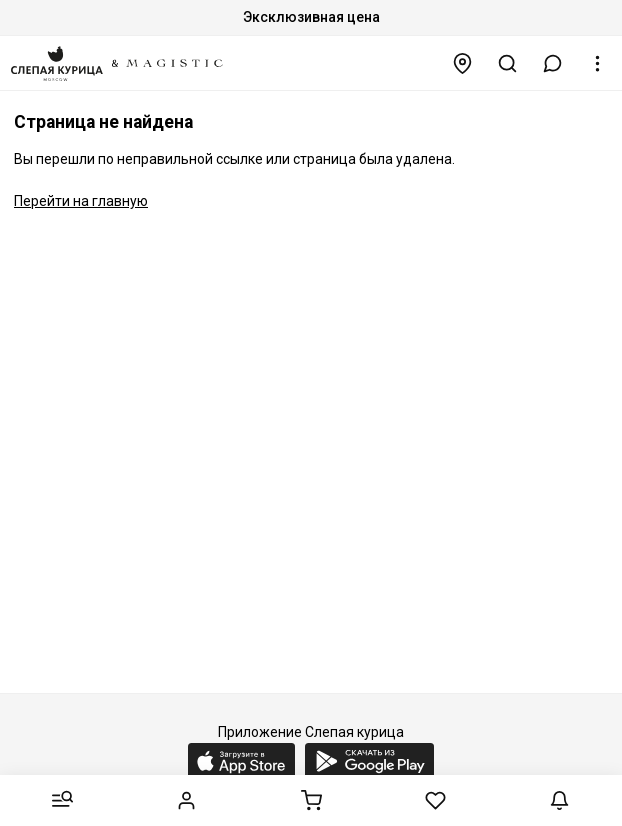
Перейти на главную (81, 201)
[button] (553, 63)
